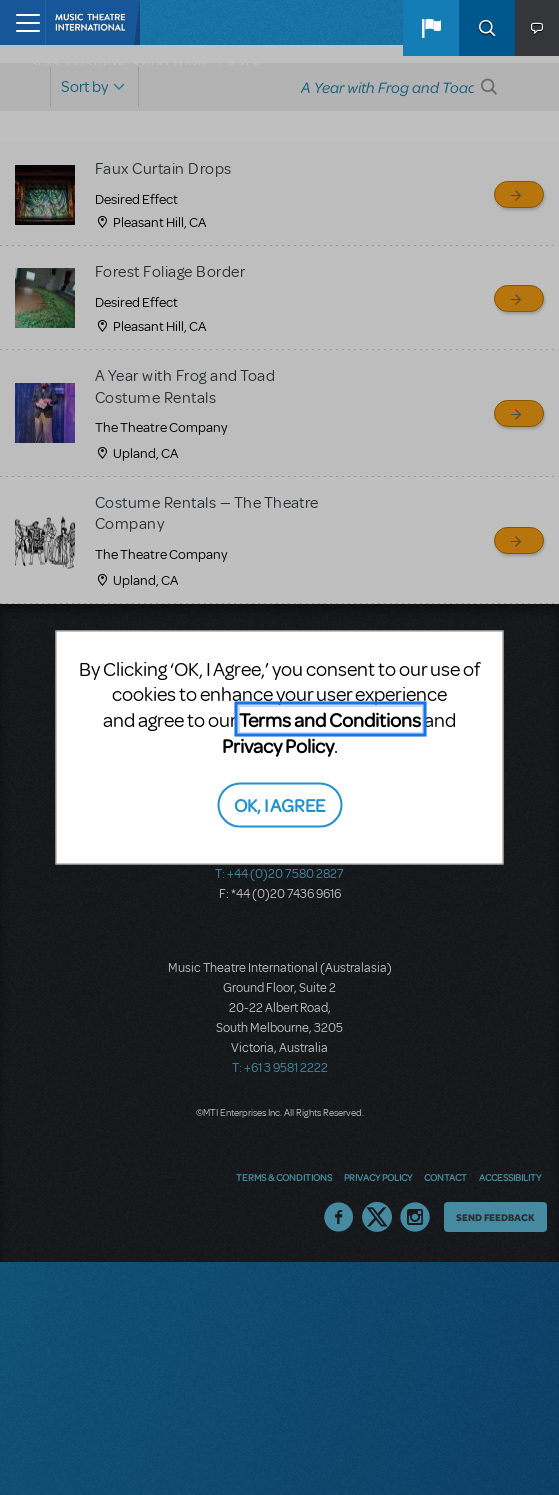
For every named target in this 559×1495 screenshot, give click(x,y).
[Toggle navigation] (22, 22)
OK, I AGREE (279, 803)
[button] (431, 28)
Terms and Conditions (330, 719)
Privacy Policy (278, 745)
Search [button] (487, 28)
